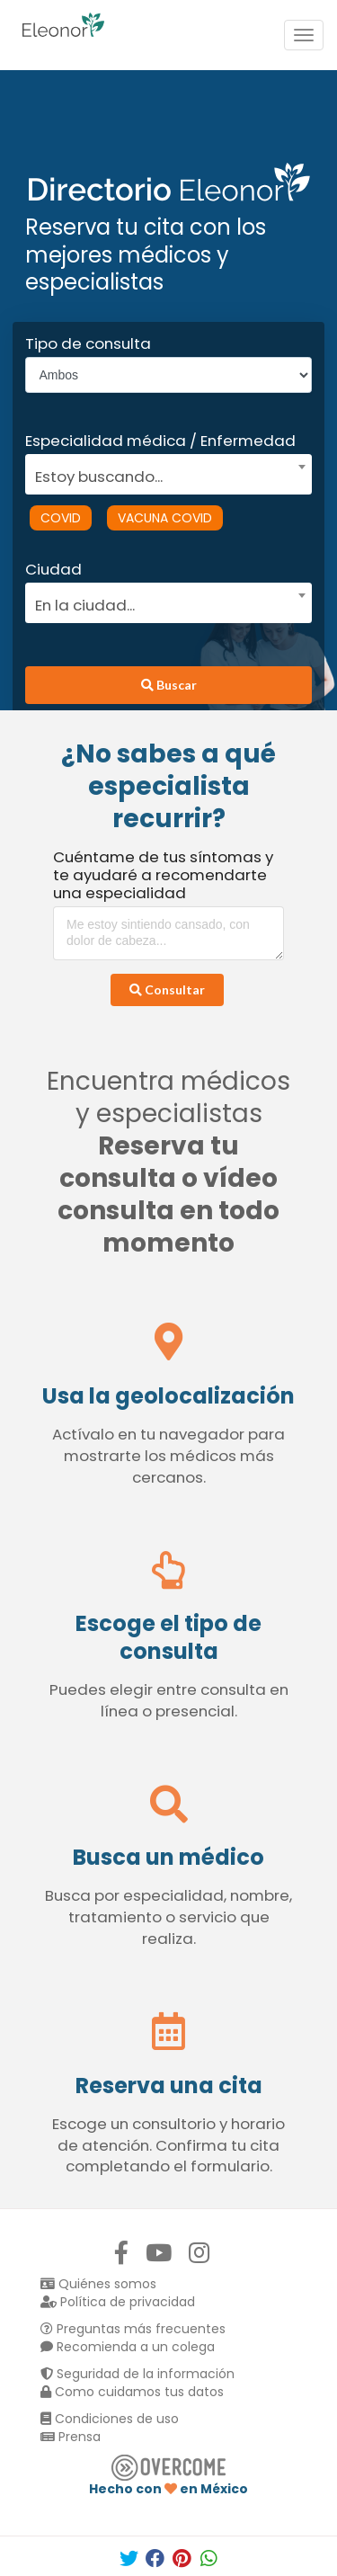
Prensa (70, 2437)
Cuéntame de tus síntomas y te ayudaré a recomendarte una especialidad (163, 875)
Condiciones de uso (109, 2419)
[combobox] (162, 472)
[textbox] (162, 474)
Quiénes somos (98, 2284)
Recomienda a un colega (127, 2347)
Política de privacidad (117, 2302)
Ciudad (53, 569)
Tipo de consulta (88, 343)
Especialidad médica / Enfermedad (160, 441)
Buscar (169, 684)
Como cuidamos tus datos (132, 2392)
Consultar (167, 989)
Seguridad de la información (137, 2374)
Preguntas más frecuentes (133, 2329)
